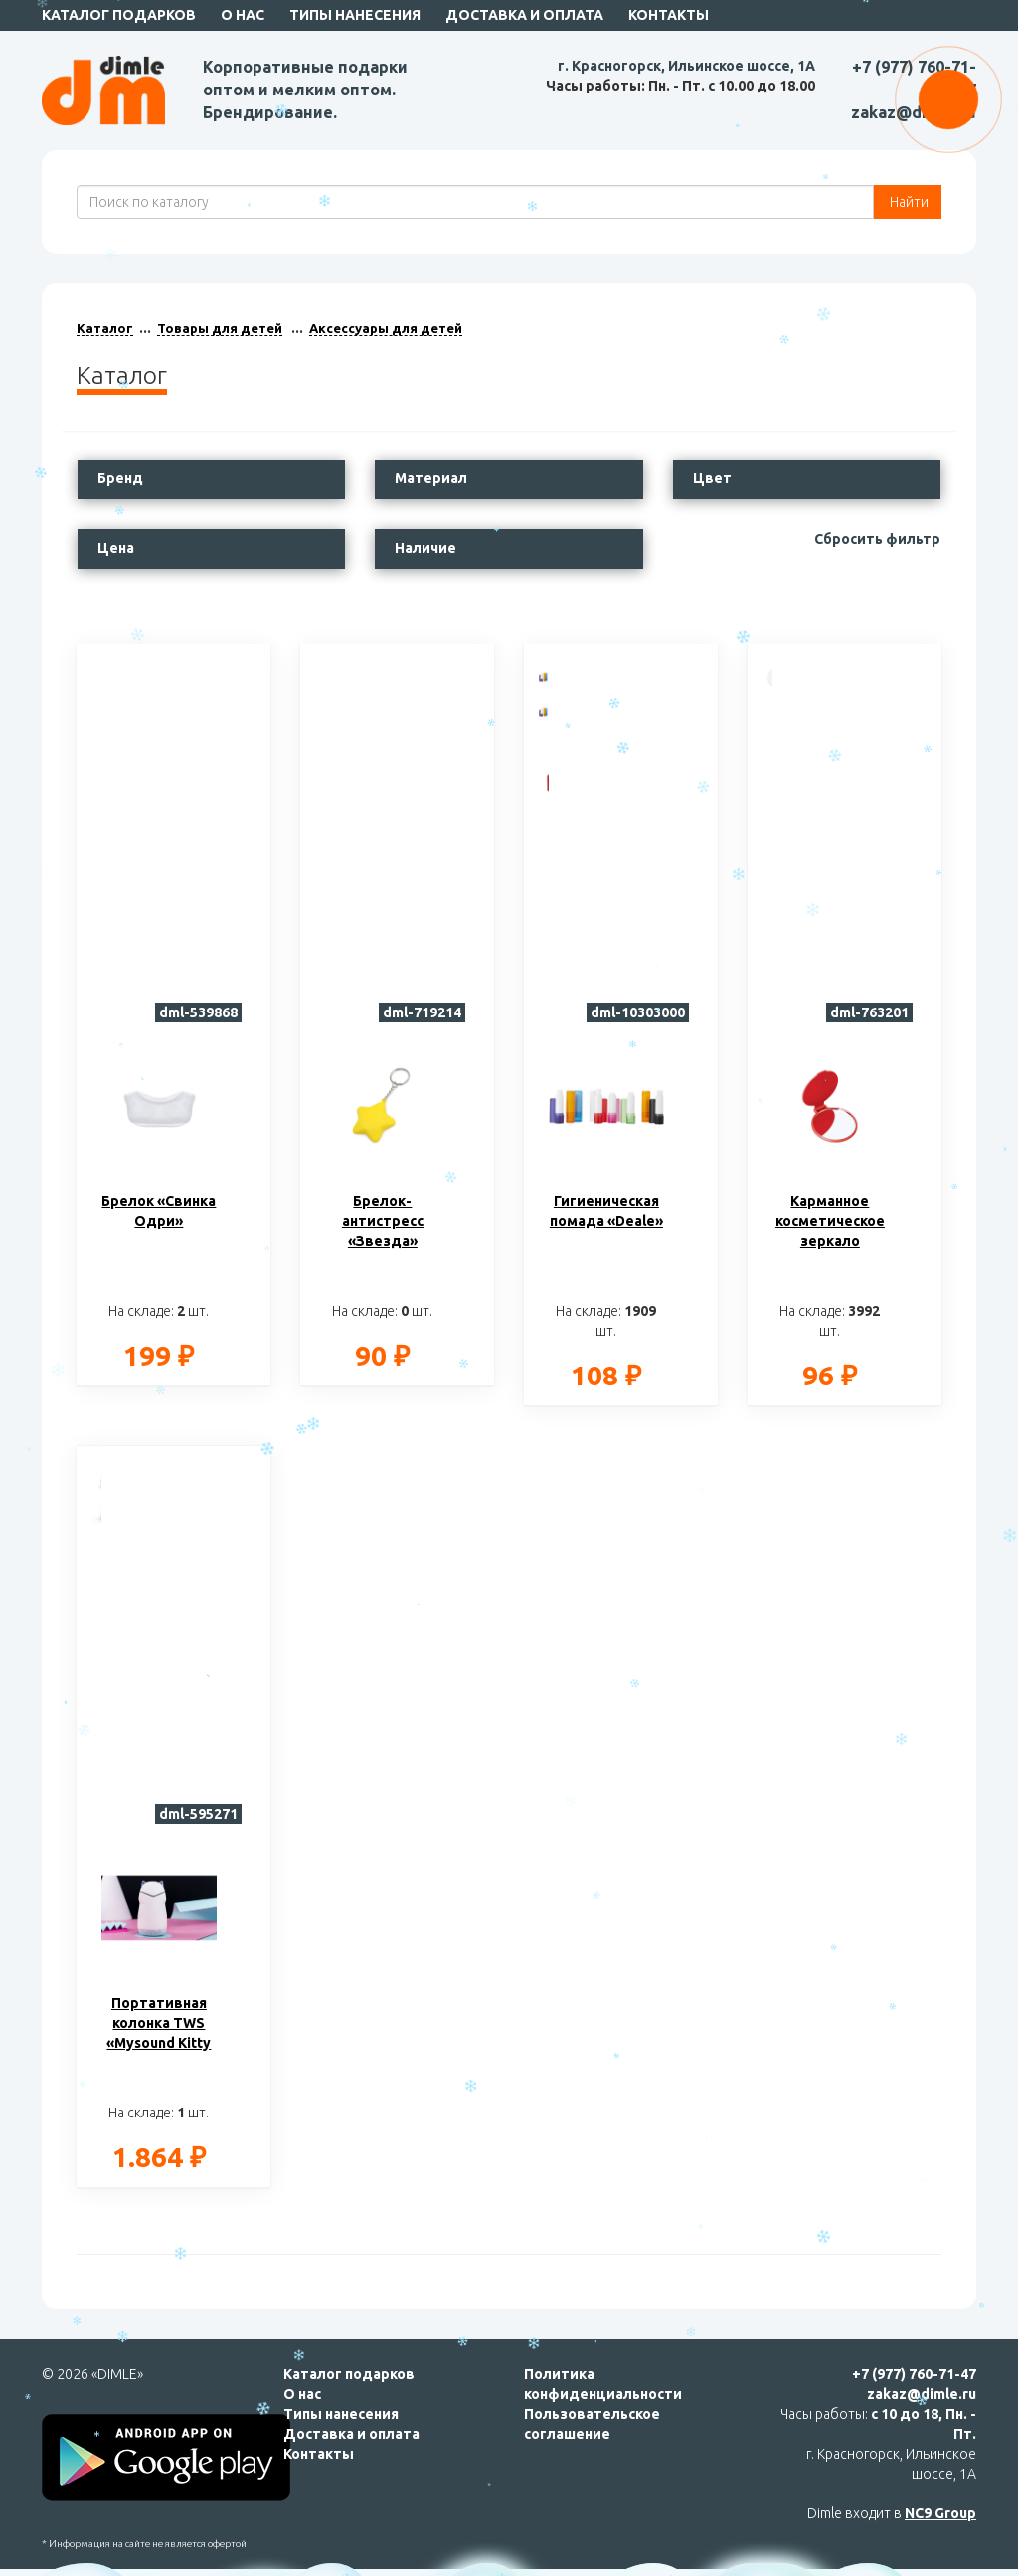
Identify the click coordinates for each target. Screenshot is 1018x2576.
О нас (242, 15)
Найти (908, 202)
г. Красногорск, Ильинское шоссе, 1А (686, 66)
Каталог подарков (119, 15)
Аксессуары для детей (385, 328)
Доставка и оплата (524, 15)
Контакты (668, 15)
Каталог (105, 328)
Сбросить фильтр (877, 539)
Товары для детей (219, 328)
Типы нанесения (355, 15)
